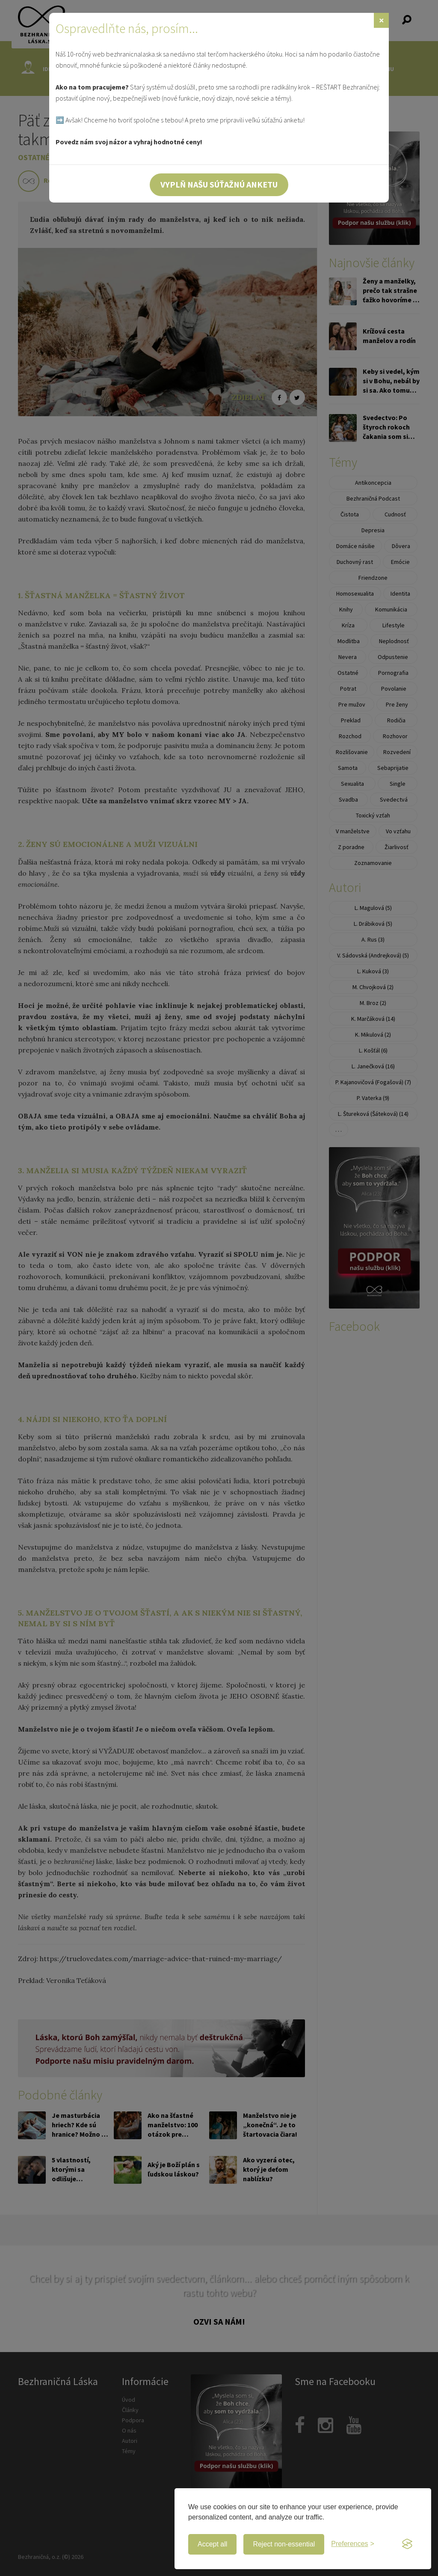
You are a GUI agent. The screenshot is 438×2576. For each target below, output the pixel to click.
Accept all (212, 2544)
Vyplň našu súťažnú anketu (219, 184)
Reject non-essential (284, 2544)
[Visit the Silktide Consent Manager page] (407, 2544)
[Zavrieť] (381, 20)
